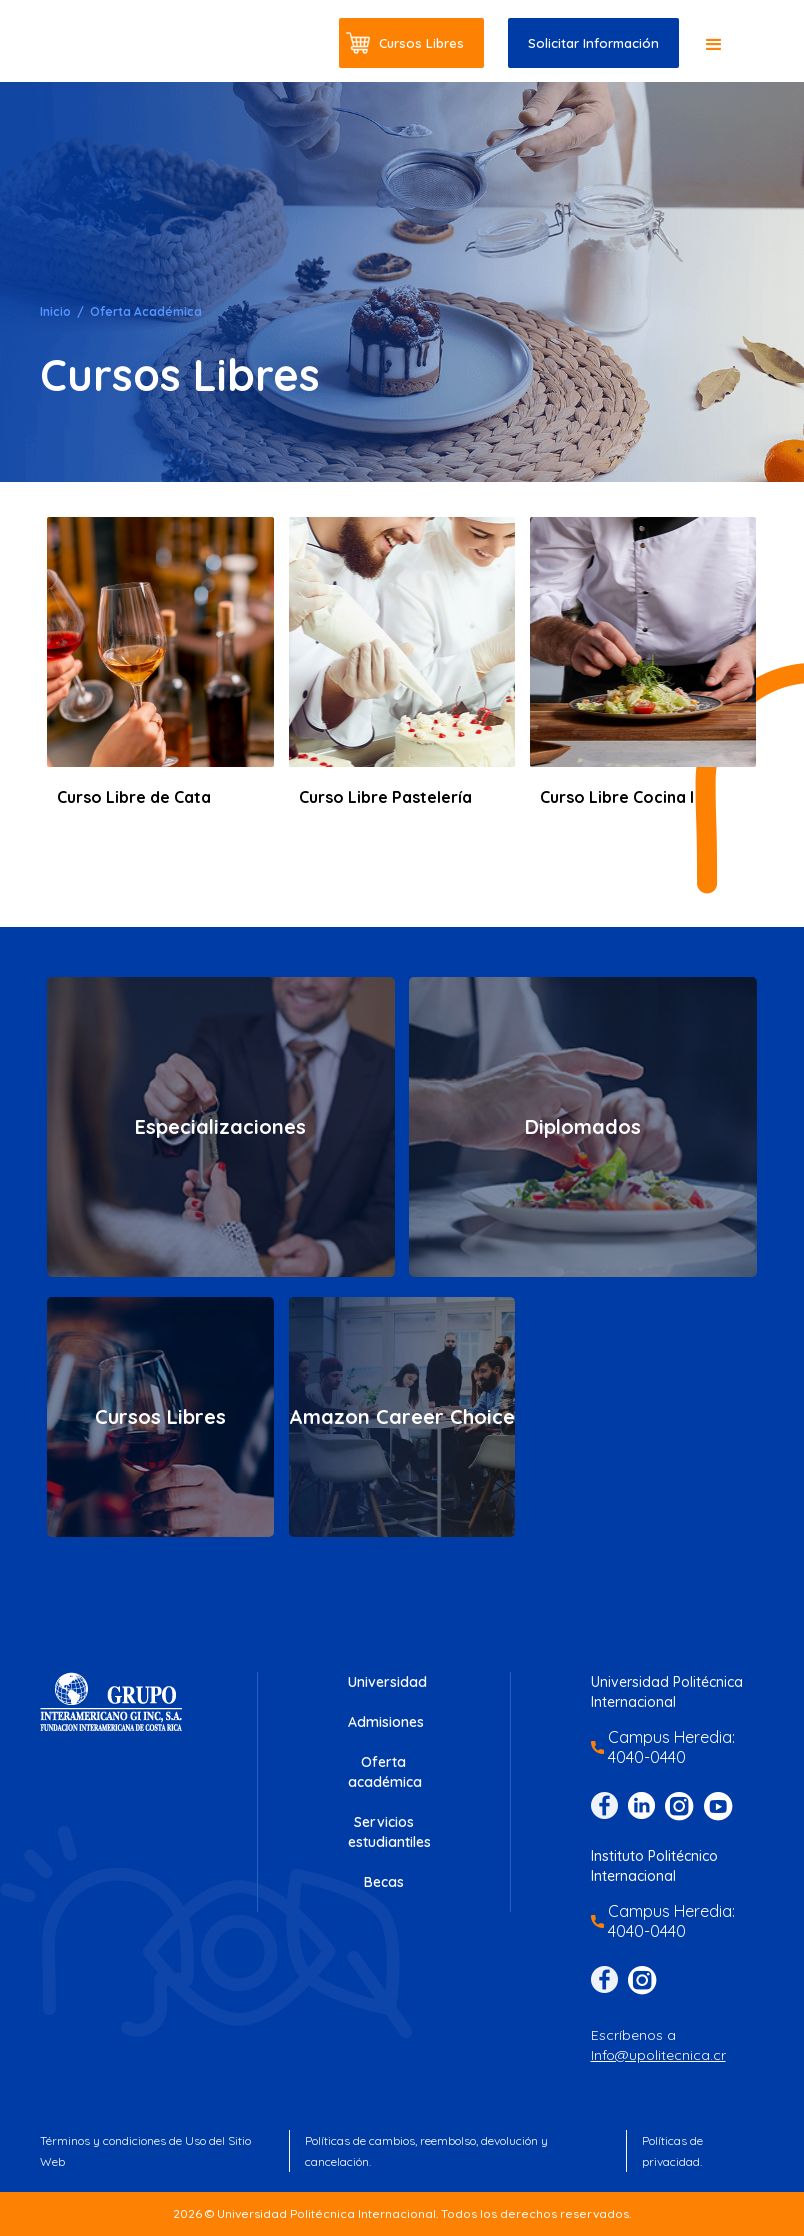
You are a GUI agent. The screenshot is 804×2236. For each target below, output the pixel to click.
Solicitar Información (593, 43)
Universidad (387, 1682)
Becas (384, 1882)
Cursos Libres (421, 43)
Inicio (57, 311)
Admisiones (386, 1722)
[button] (714, 45)
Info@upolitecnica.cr (658, 2055)
